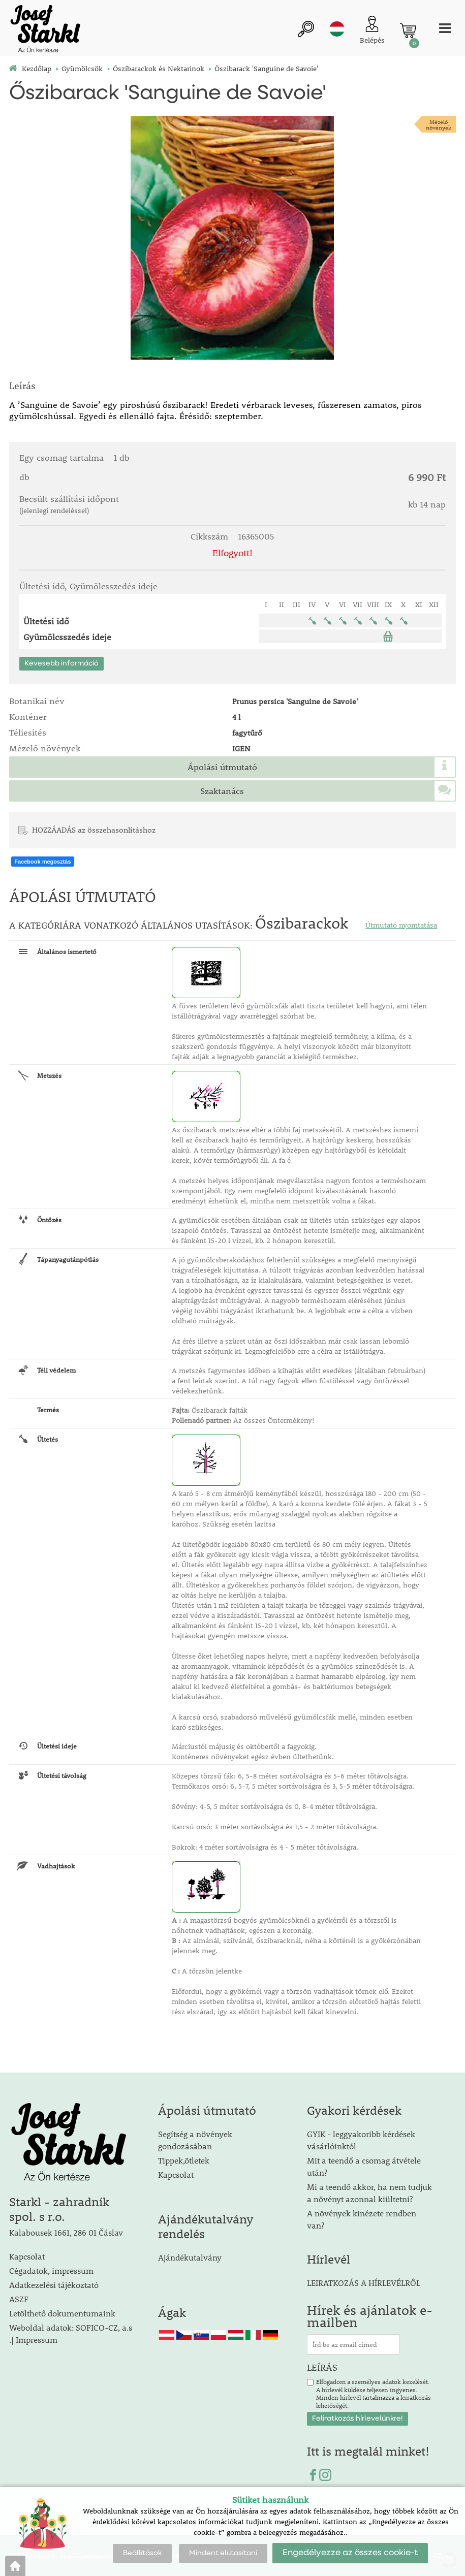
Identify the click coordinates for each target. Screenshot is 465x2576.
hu (337, 29)
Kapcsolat (27, 2256)
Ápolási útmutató (222, 767)
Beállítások (142, 2553)
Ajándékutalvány (190, 2257)
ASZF (18, 2299)
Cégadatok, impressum (51, 2270)
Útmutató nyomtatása (401, 925)
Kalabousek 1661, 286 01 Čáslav (66, 2232)
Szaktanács (222, 791)
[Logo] (44, 30)
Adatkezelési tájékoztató (54, 2284)
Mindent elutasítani (223, 2553)
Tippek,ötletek (183, 2160)
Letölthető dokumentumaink (62, 2313)
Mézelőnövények (438, 124)
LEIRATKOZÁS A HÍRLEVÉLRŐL (363, 2282)
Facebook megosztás (42, 861)
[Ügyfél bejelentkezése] (372, 31)
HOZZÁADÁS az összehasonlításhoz (94, 829)
